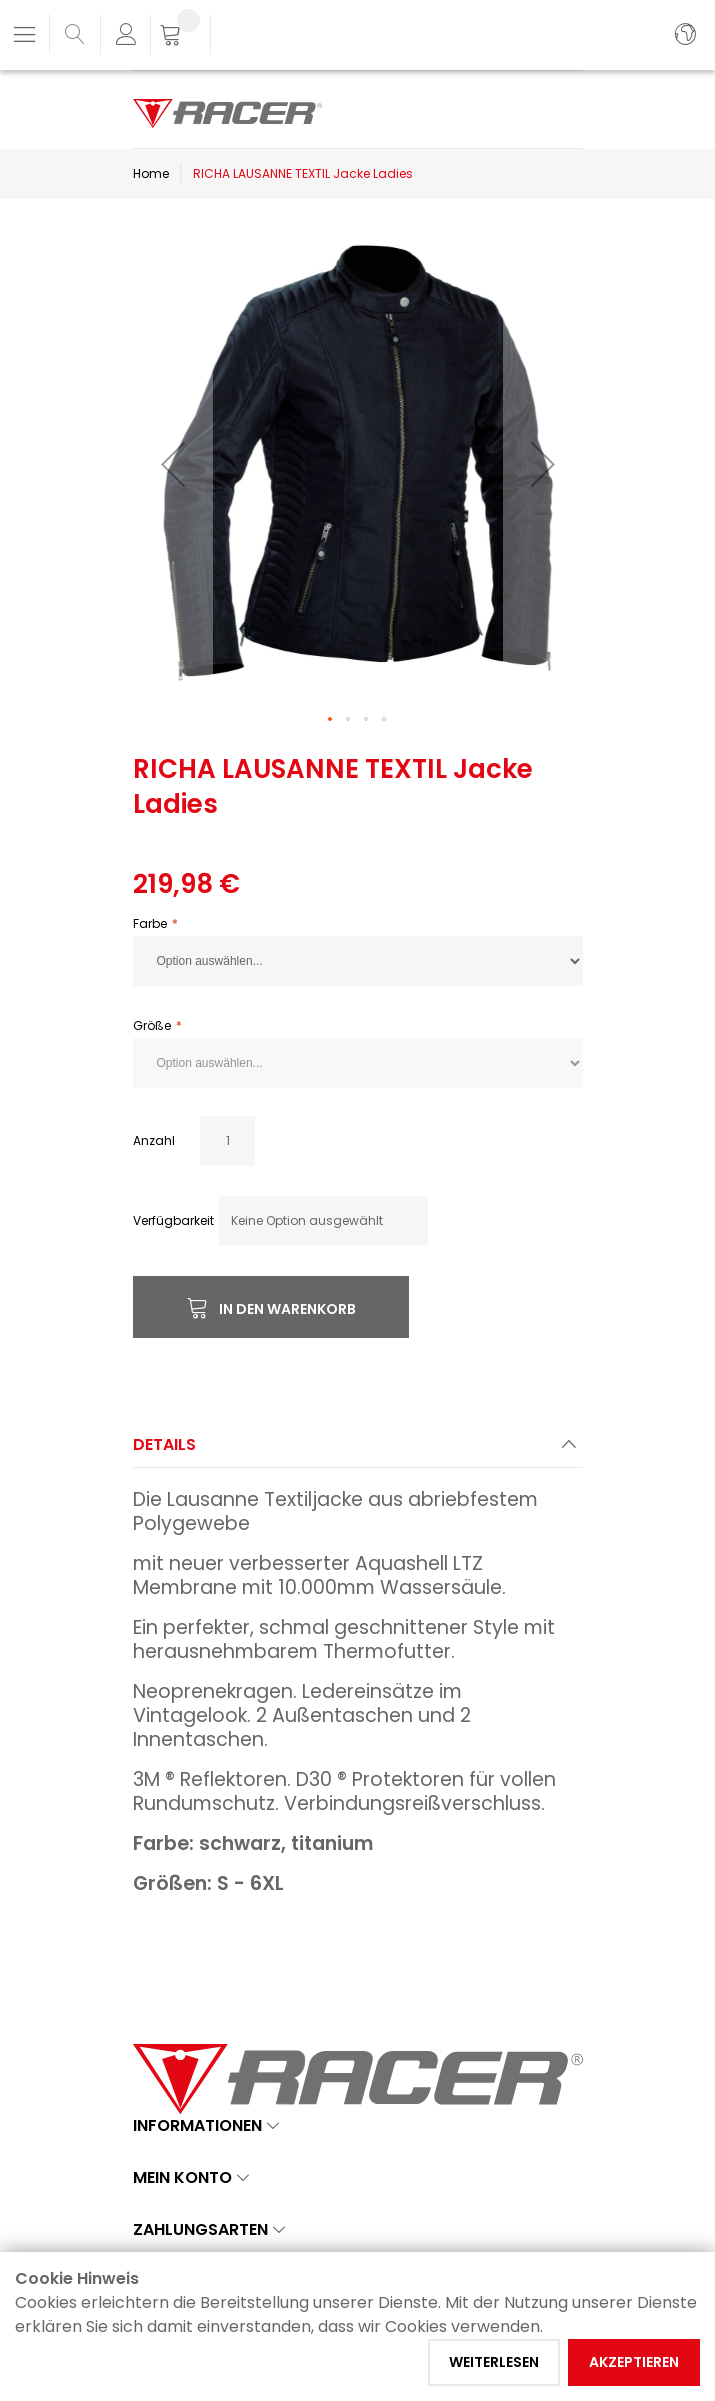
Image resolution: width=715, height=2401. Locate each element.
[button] (173, 464)
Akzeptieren (634, 2362)
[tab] (358, 1450)
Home (151, 173)
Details (164, 1444)
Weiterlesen (494, 2362)
